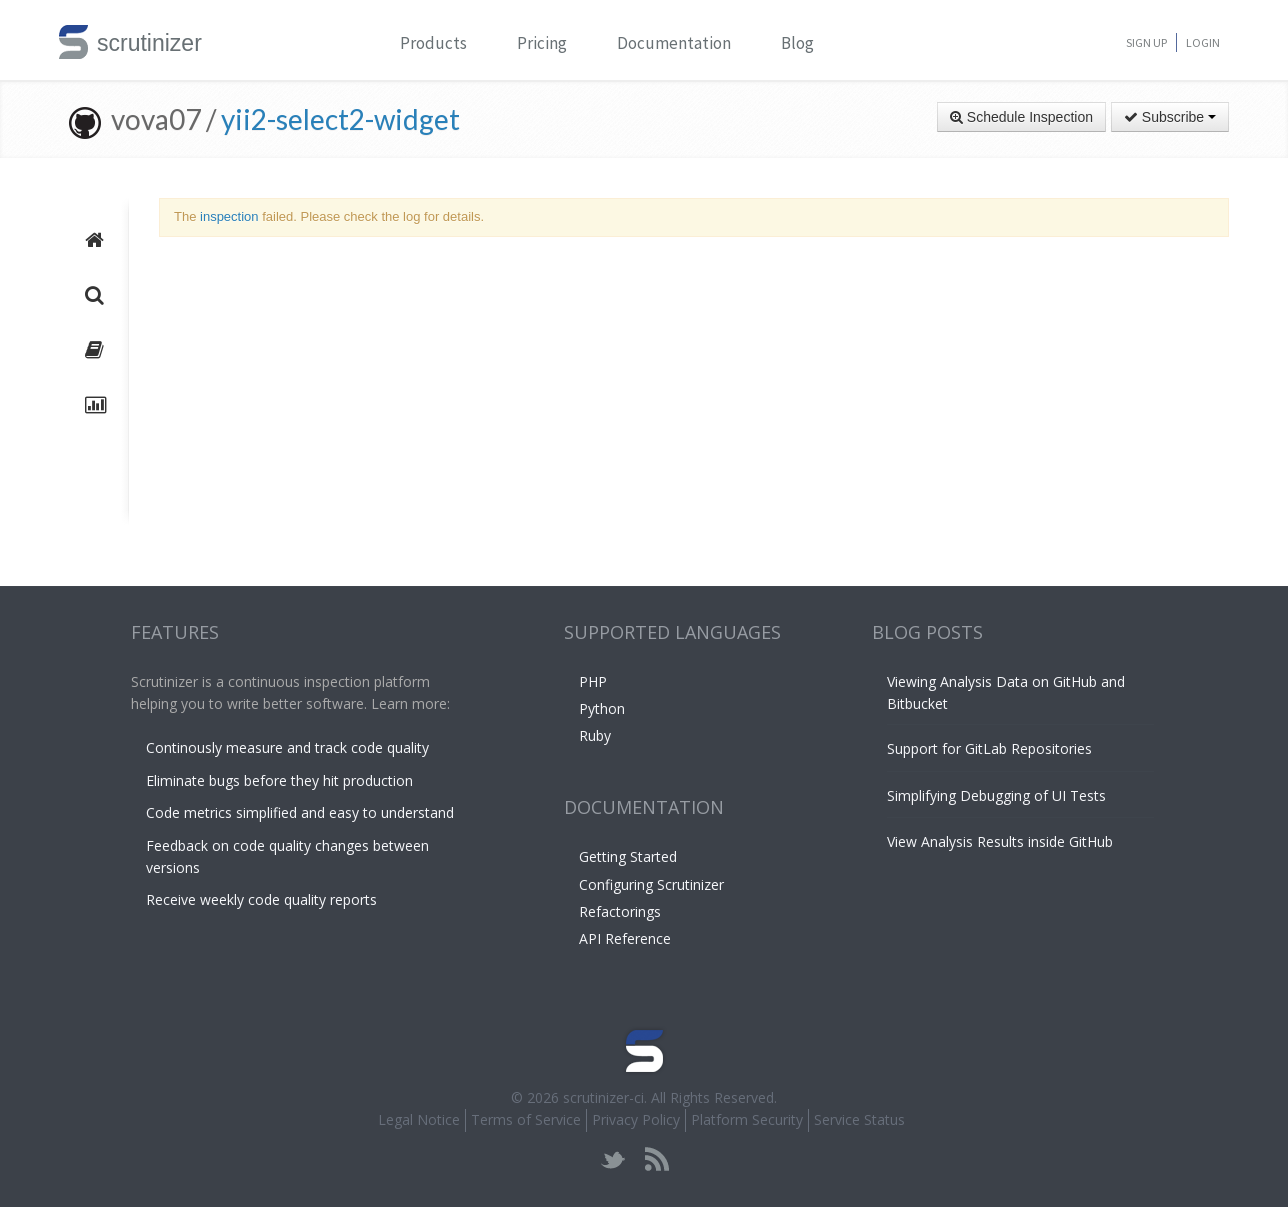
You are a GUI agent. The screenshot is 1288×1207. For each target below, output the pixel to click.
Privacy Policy (636, 1119)
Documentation (674, 43)
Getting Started (628, 856)
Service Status (859, 1119)
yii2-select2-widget (340, 119)
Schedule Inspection (1021, 117)
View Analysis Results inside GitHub (1000, 841)
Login (1203, 42)
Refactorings (620, 911)
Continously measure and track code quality (287, 747)
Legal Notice (419, 1119)
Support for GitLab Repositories (989, 748)
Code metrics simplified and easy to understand (300, 812)
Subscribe (1170, 117)
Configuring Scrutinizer (651, 884)
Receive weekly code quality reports (261, 899)
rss (656, 1159)
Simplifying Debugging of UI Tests (996, 795)
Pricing (542, 43)
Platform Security (747, 1119)
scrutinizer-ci (603, 1097)
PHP (593, 681)
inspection (229, 216)
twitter (613, 1159)
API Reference (625, 938)
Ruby (595, 735)
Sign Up (1146, 42)
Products (433, 43)
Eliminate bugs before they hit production (279, 780)
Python (602, 708)
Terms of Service (526, 1119)
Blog (797, 43)
